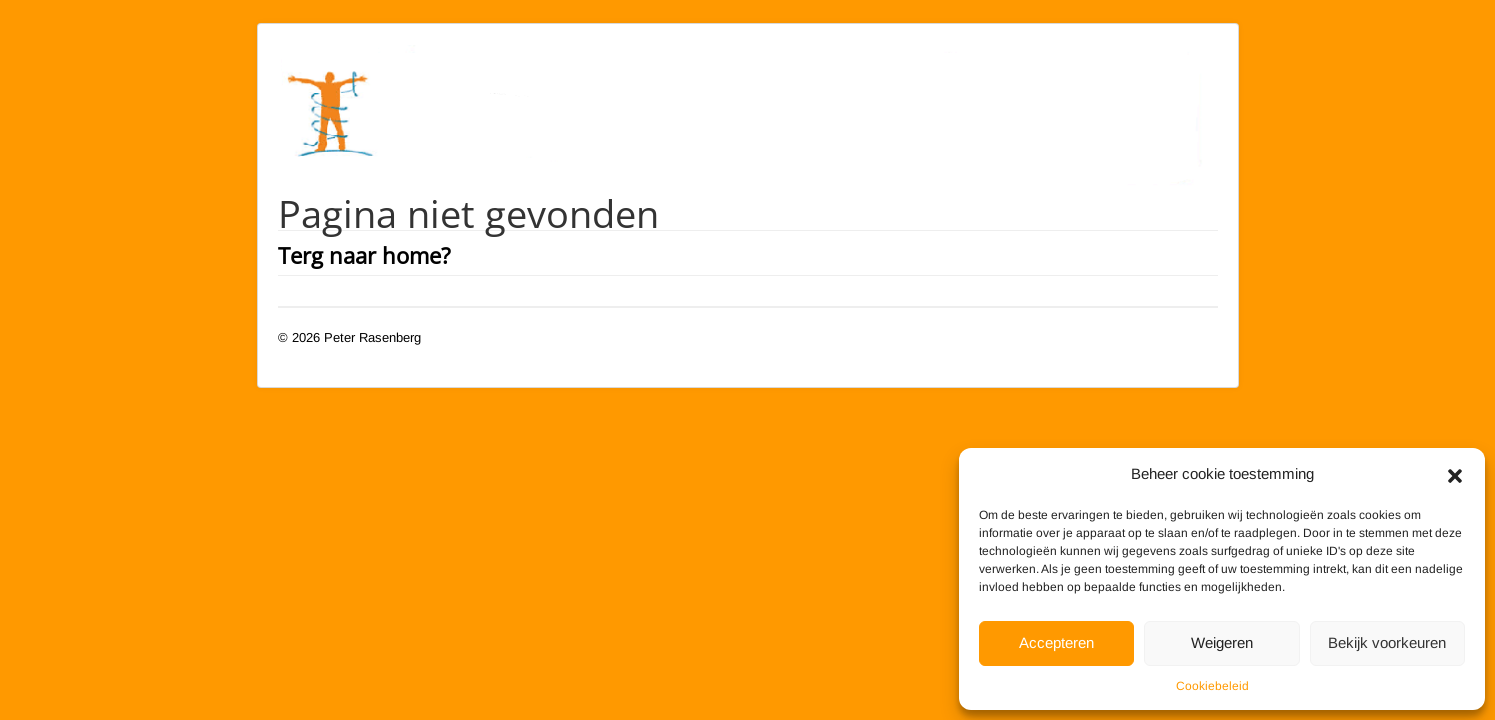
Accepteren (1056, 642)
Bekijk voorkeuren (1387, 642)
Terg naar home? (364, 255)
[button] (1455, 474)
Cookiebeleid (1212, 686)
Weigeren (1222, 642)
